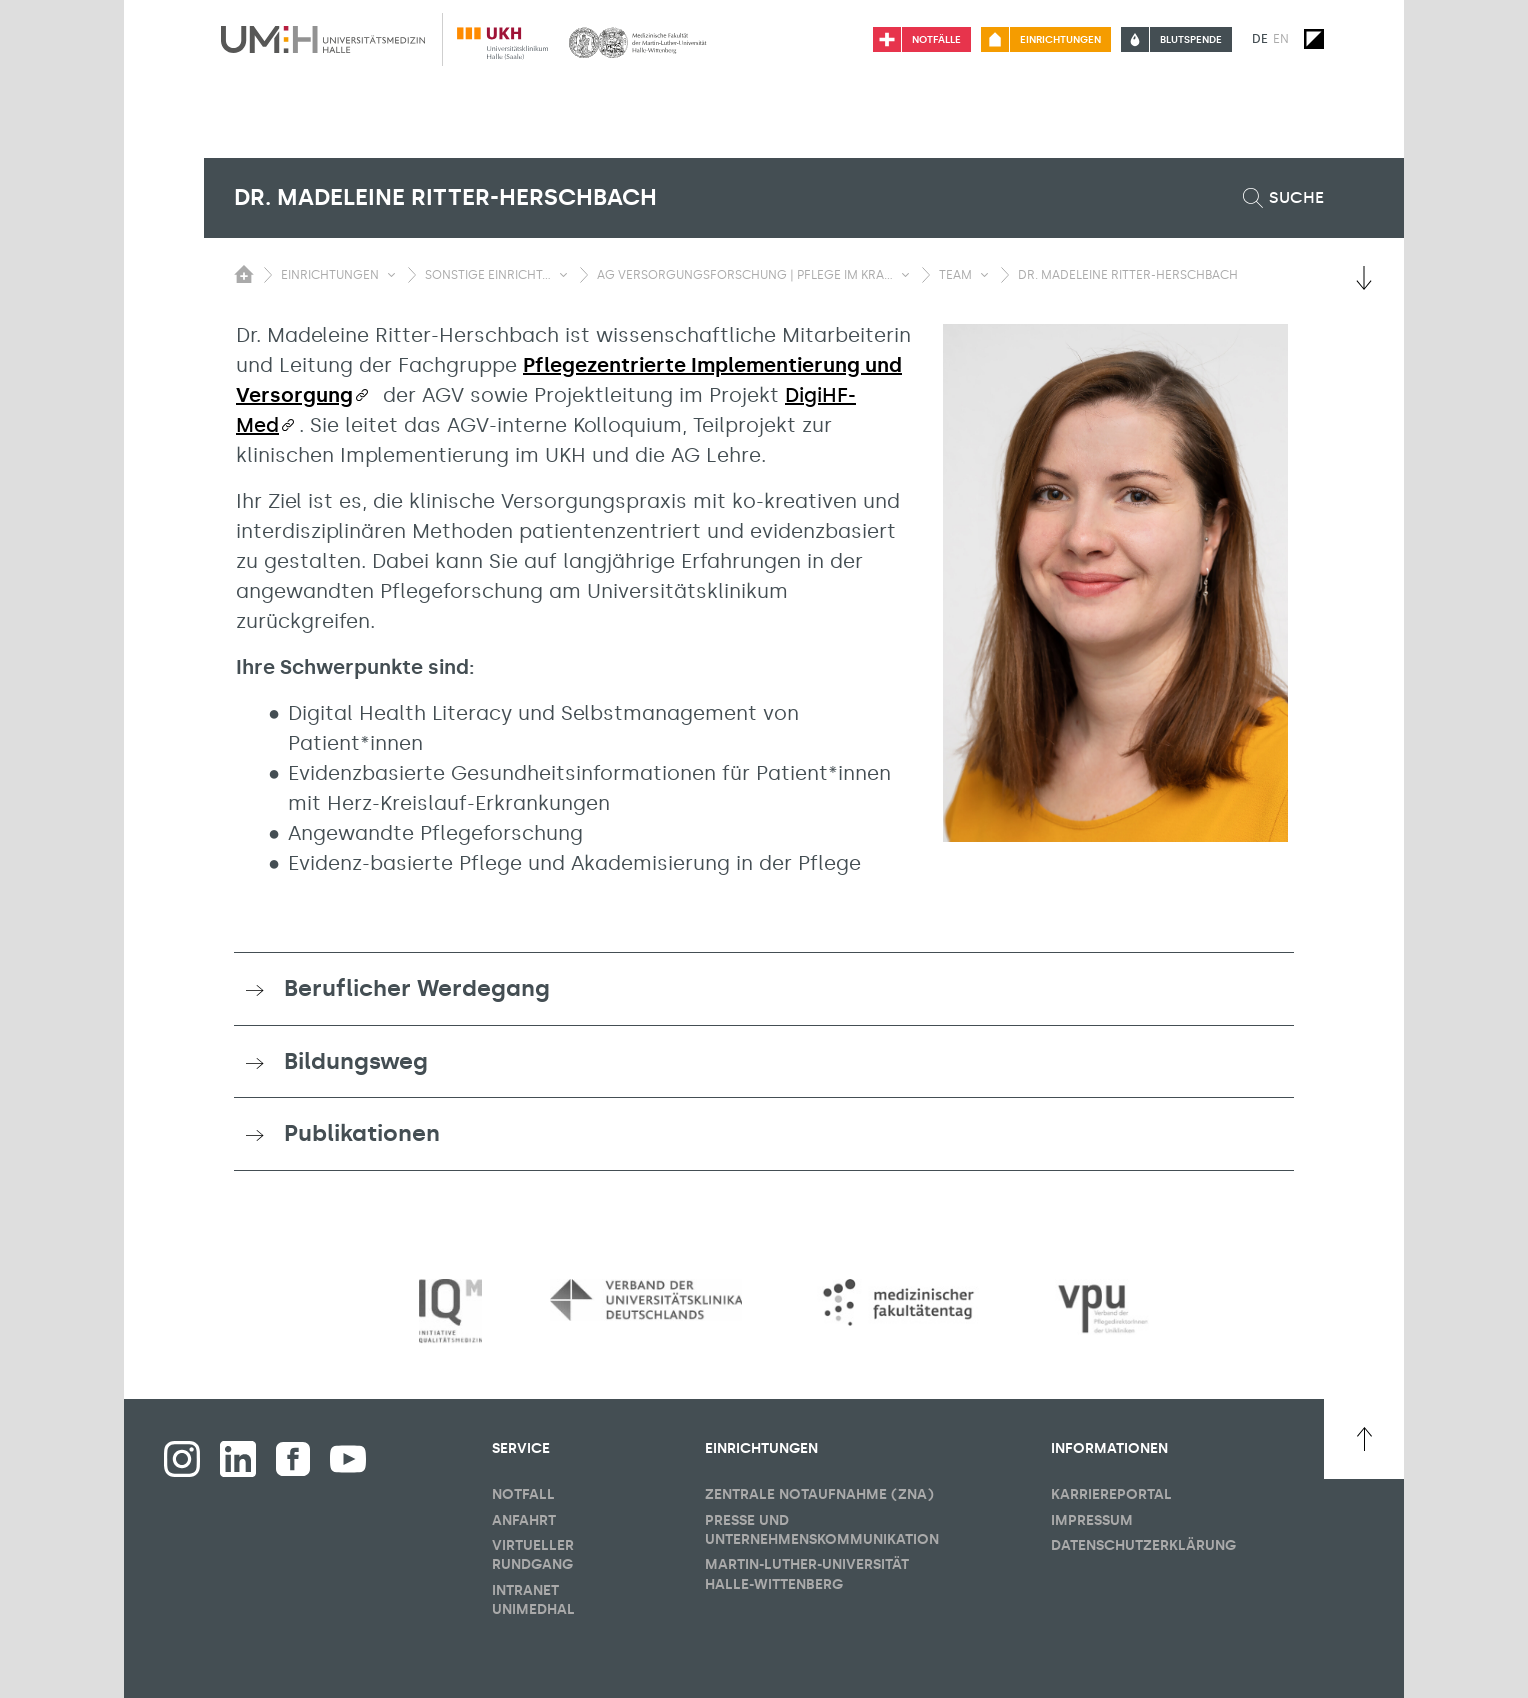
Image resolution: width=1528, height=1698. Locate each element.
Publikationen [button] (362, 1133)
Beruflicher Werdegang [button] (417, 988)
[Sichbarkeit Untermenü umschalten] (391, 275)
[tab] (764, 989)
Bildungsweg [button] (356, 1061)
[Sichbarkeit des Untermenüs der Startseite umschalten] (244, 274)
